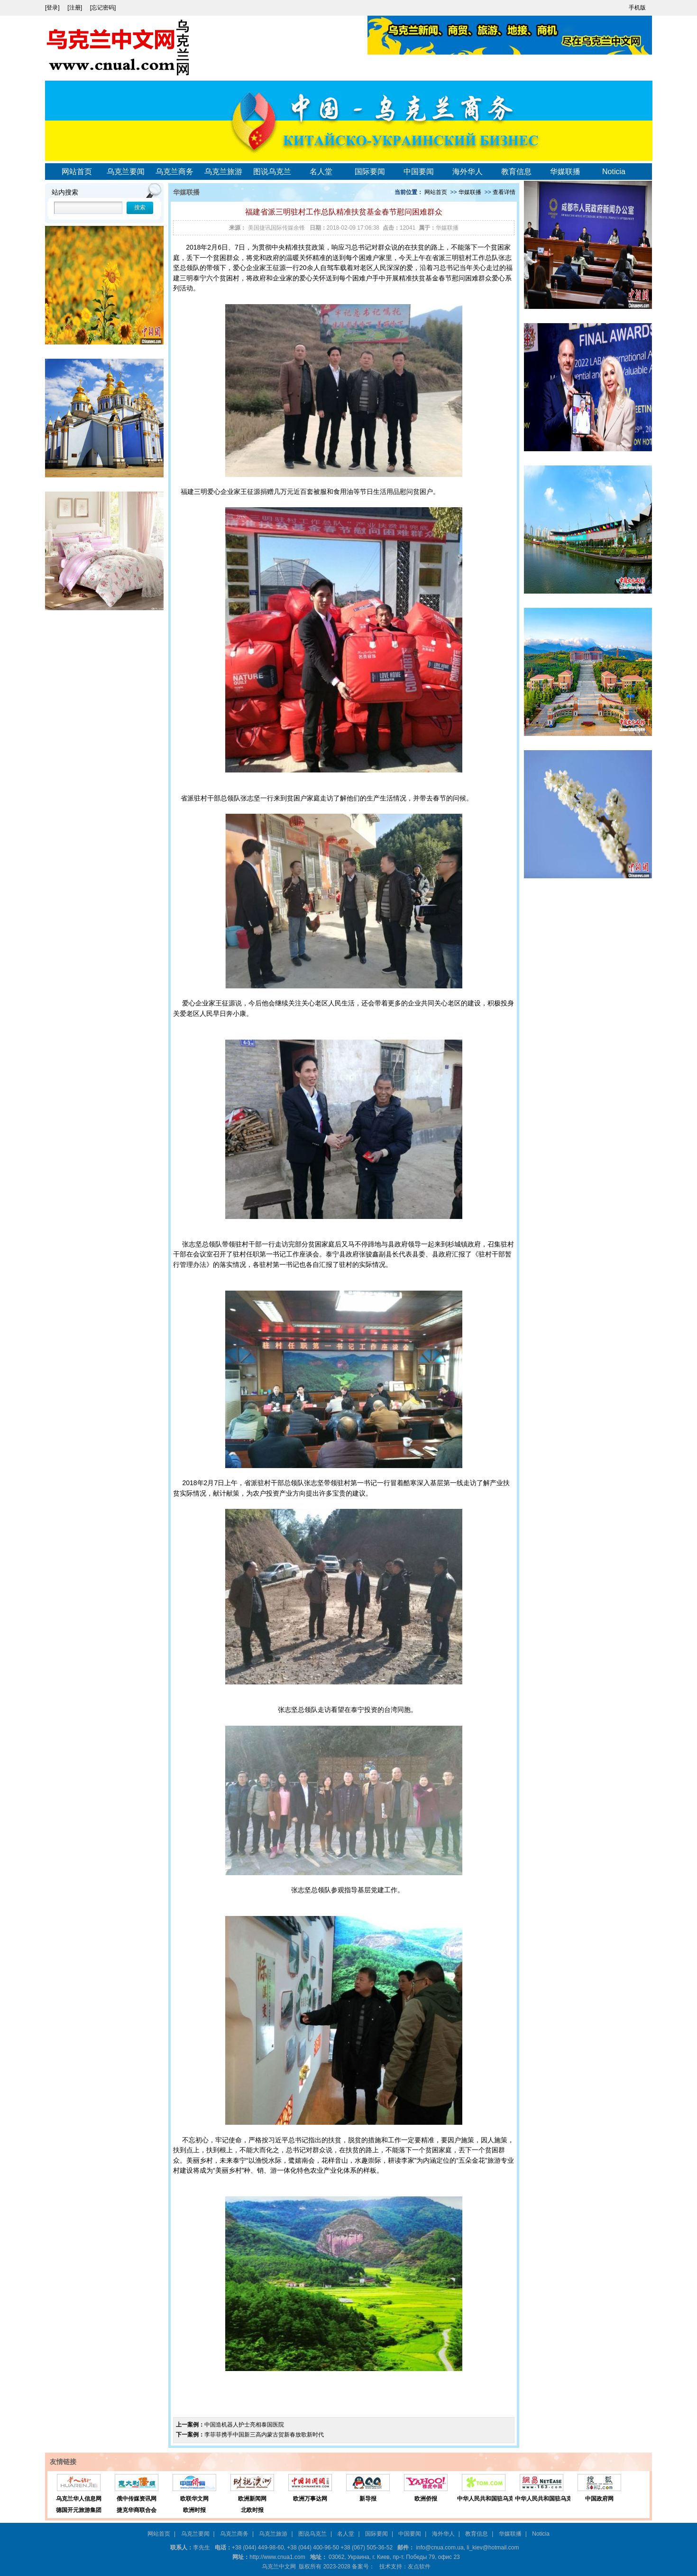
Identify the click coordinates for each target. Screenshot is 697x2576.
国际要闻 (370, 171)
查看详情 (504, 192)
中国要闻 (419, 171)
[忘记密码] (103, 7)
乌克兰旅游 (223, 171)
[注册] (75, 7)
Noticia (613, 171)
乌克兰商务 (174, 171)
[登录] (53, 7)
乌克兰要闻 (126, 171)
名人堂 (321, 171)
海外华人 (467, 171)
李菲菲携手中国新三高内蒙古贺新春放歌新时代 (264, 2434)
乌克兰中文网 (279, 2566)
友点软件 (419, 2566)
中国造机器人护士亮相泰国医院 (244, 2424)
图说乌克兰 (272, 171)
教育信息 (516, 171)
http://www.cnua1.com (277, 2557)
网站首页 (77, 171)
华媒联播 (565, 171)
